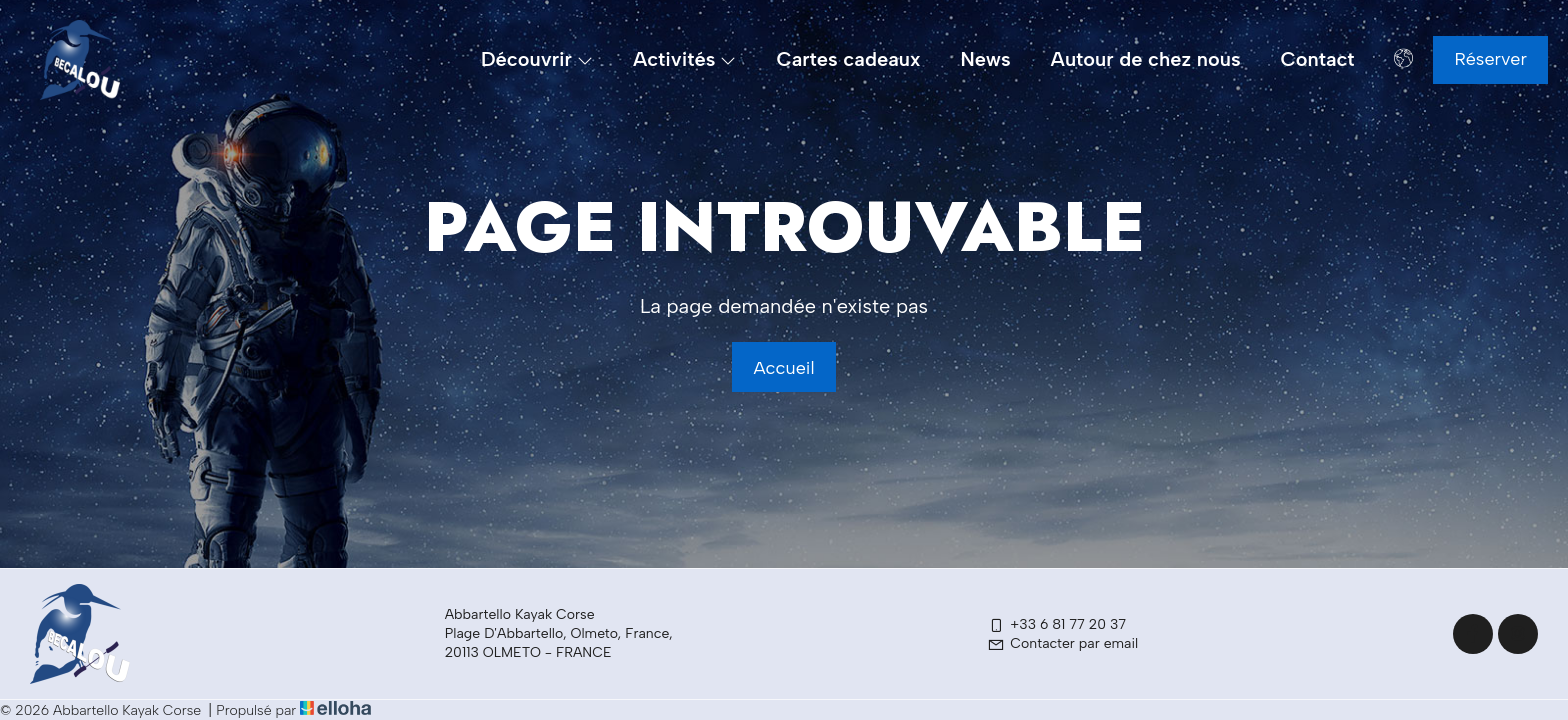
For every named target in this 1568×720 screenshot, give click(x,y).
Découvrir (537, 59)
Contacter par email (1062, 643)
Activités (684, 59)
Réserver (1490, 59)
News (985, 59)
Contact (1318, 59)
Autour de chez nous (1146, 59)
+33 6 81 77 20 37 (1056, 624)
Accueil (783, 368)
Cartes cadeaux (848, 59)
